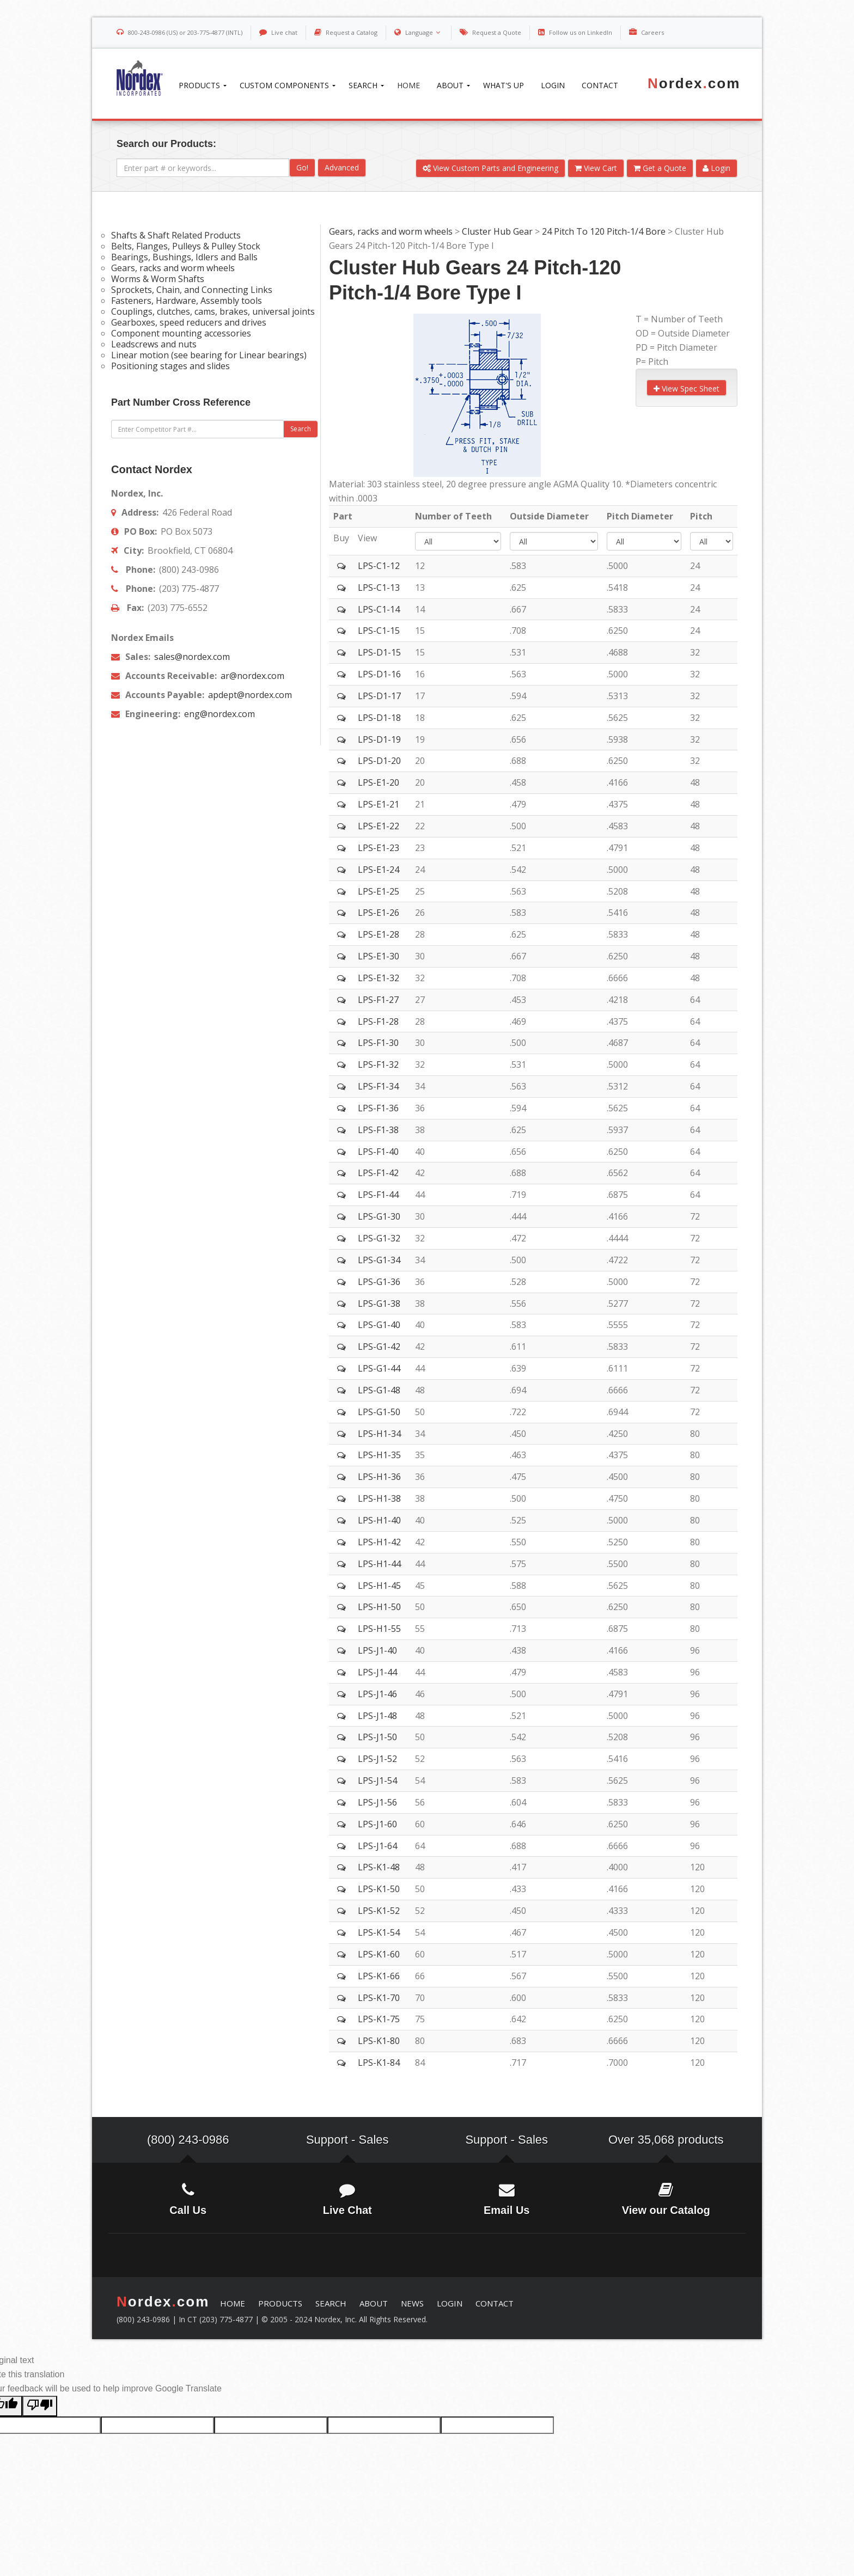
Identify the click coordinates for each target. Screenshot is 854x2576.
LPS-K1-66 (379, 1976)
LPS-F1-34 (378, 1086)
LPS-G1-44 (379, 1368)
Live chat (284, 32)
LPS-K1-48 (379, 1867)
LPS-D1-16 (379, 674)
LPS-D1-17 (379, 696)
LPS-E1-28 (378, 934)
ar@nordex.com (251, 676)
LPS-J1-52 (377, 1759)
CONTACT (494, 2303)
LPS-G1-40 (379, 1325)
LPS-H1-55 (379, 1629)
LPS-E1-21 (378, 804)
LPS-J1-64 (377, 1846)
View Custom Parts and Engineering (490, 168)
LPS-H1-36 (379, 1477)
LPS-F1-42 (378, 1173)
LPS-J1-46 (377, 1694)
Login (716, 168)
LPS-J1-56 (377, 1802)
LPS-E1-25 (378, 891)
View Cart (596, 168)
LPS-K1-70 (379, 1998)
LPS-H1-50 (379, 1607)
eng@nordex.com (218, 714)
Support (327, 2139)
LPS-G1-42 (379, 1347)
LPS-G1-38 (379, 1304)
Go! (302, 167)
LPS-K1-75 (379, 2019)
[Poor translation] (39, 2406)
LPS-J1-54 (377, 1780)
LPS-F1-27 (378, 1000)
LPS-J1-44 (377, 1672)
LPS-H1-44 (379, 1564)
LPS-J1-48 (377, 1716)
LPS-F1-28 (378, 1021)
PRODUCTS (280, 2303)
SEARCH (330, 2303)
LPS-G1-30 (379, 1216)
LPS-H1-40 (379, 1520)
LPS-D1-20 (379, 761)
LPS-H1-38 (379, 1498)
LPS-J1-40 (377, 1650)
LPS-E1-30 (378, 956)
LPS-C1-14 (379, 609)
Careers (652, 32)
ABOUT (373, 2303)
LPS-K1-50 (379, 1889)
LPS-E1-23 (378, 848)
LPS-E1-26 (378, 913)
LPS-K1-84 (379, 2063)
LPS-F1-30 (378, 1043)
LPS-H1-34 (379, 1434)
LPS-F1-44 (378, 1195)
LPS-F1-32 (378, 1064)
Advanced (342, 167)
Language (424, 32)
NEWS (412, 2303)
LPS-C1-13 (379, 587)
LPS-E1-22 (378, 826)
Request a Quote (496, 32)
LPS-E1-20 (378, 782)
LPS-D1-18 (379, 718)
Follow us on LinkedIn (580, 32)
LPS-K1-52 (379, 1911)
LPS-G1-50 (379, 1412)
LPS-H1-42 (379, 1542)
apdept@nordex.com (249, 695)
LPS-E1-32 (378, 978)
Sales (374, 2139)
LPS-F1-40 (378, 1152)
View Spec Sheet (686, 388)
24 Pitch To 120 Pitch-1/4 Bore (604, 231)
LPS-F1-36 (378, 1108)
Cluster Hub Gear (497, 231)
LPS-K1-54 (379, 1932)
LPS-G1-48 (379, 1390)
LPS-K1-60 (379, 1954)
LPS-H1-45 (379, 1586)
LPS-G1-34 (379, 1260)
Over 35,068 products (666, 2139)
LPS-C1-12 (379, 566)
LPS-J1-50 (377, 1737)
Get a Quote (659, 168)
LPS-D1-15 (379, 652)
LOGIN (449, 2303)
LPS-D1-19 (379, 739)
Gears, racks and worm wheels (391, 231)
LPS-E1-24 (378, 870)
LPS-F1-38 (378, 1130)
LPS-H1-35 (379, 1455)
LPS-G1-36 (379, 1282)
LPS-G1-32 (379, 1238)
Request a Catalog (351, 32)
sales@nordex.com (191, 657)
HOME (232, 2303)
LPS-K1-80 (379, 2041)
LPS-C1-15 (379, 631)
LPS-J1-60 (377, 1824)
